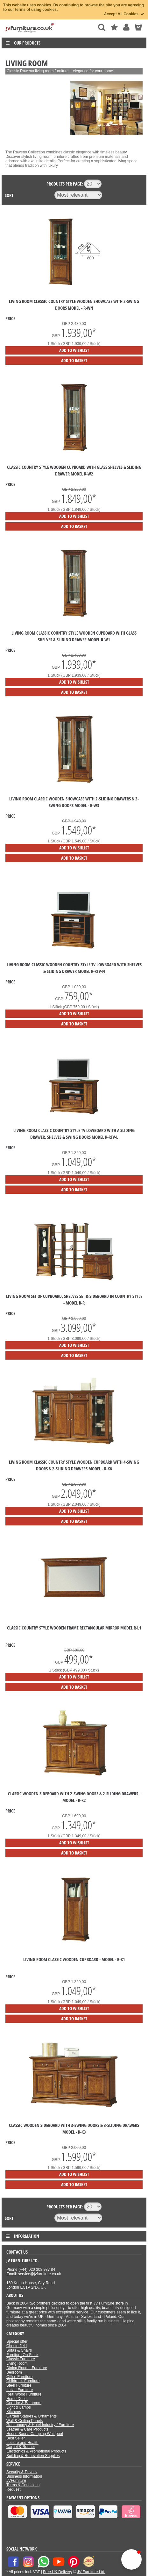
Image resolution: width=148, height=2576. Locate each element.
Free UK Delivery (57, 2572)
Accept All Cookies (124, 14)
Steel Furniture (19, 2385)
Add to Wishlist (74, 350)
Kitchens (13, 2412)
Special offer (17, 2341)
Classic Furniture (20, 2359)
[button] (131, 2559)
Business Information (24, 2476)
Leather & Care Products (27, 2429)
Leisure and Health (22, 2442)
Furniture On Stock (22, 2355)
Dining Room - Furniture (26, 2368)
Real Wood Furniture (24, 2394)
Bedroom (14, 2372)
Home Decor (17, 2399)
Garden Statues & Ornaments (31, 2416)
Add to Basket (74, 360)
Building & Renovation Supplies (33, 2455)
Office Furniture (19, 2377)
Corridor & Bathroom (23, 2403)
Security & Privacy (21, 2472)
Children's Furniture (22, 2381)
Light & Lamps (18, 2407)
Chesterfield (16, 2346)
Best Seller (15, 2438)
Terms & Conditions (22, 2485)
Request (13, 2489)
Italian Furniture (19, 2390)
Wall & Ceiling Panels (24, 2420)
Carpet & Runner (20, 2447)
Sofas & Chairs (19, 2350)
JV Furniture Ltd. (91, 2572)
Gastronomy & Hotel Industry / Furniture (40, 2425)
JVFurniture (16, 2480)
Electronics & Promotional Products (36, 2451)
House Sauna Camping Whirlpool (34, 2434)
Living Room (17, 2363)
